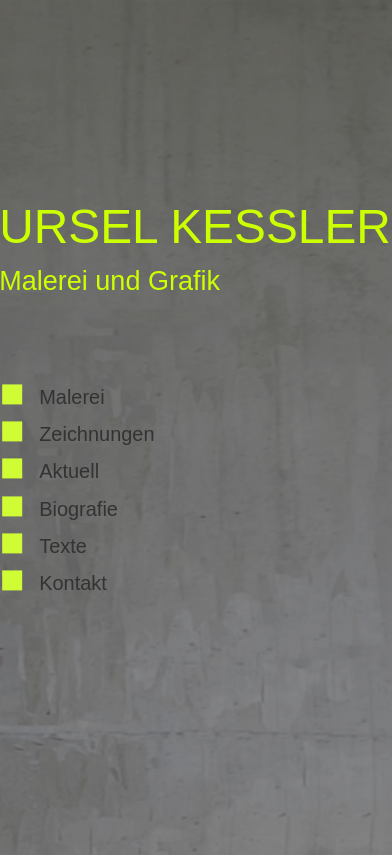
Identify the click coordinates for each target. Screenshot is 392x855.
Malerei (71, 397)
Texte (63, 546)
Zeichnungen (96, 434)
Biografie (78, 509)
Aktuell (69, 472)
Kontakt (73, 584)
